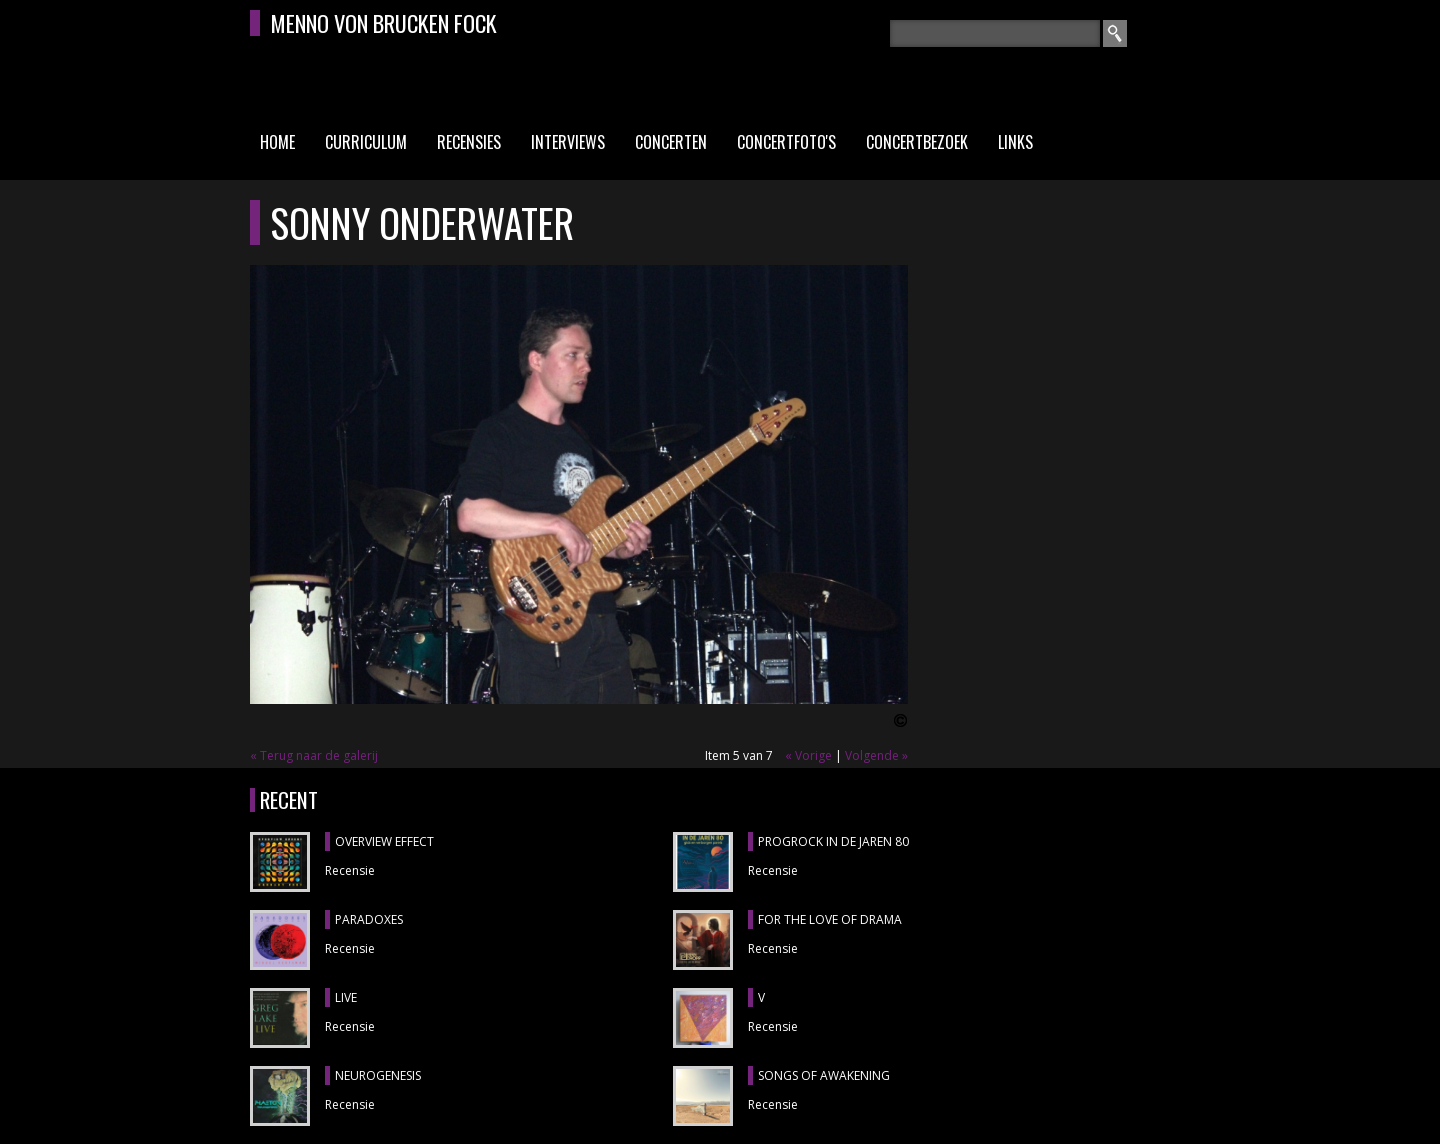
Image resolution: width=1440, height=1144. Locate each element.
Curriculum (366, 142)
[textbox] (995, 33)
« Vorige (808, 755)
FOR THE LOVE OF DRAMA (830, 919)
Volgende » (876, 755)
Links (1015, 142)
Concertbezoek (917, 142)
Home (277, 142)
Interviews (568, 142)
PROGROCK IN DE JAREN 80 (833, 841)
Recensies (469, 142)
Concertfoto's (786, 142)
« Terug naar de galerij (314, 755)
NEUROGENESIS (378, 1075)
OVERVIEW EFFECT (384, 841)
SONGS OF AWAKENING (824, 1075)
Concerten (671, 142)
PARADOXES (369, 919)
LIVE (346, 997)
